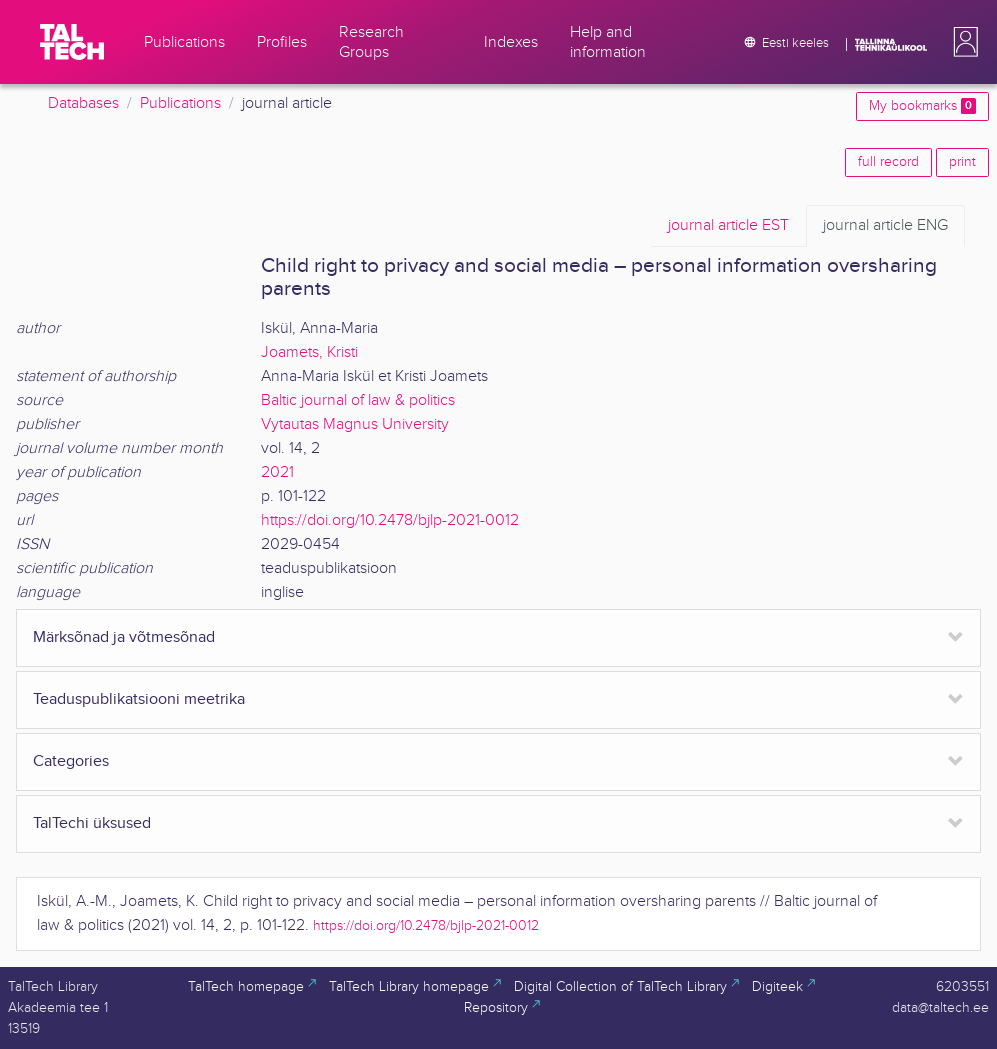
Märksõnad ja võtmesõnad (124, 637)
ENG (885, 226)
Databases (83, 103)
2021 (277, 472)
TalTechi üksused (92, 823)
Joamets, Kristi (309, 352)
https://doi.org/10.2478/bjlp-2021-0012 (390, 520)
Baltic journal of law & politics (358, 400)
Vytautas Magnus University (355, 424)
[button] (962, 42)
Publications (180, 103)
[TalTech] (72, 42)
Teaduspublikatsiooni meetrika (139, 699)
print (962, 162)
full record (888, 162)
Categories (71, 761)
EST (728, 226)
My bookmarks (922, 106)
